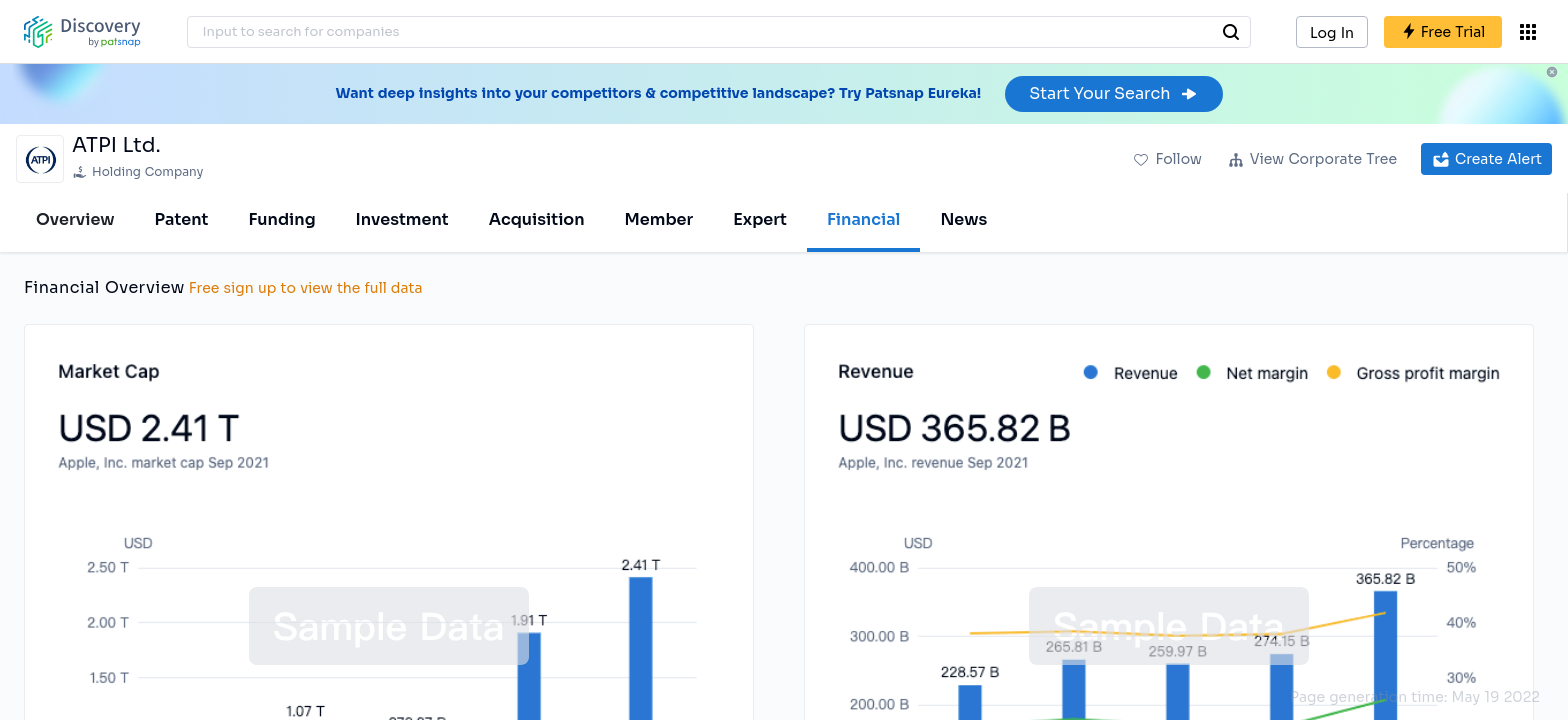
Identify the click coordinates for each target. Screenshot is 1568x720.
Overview (75, 219)
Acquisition (537, 219)
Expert (760, 219)
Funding (281, 219)
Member (659, 219)
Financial (863, 219)
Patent (182, 219)
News (963, 219)
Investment (402, 219)
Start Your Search (1113, 93)
